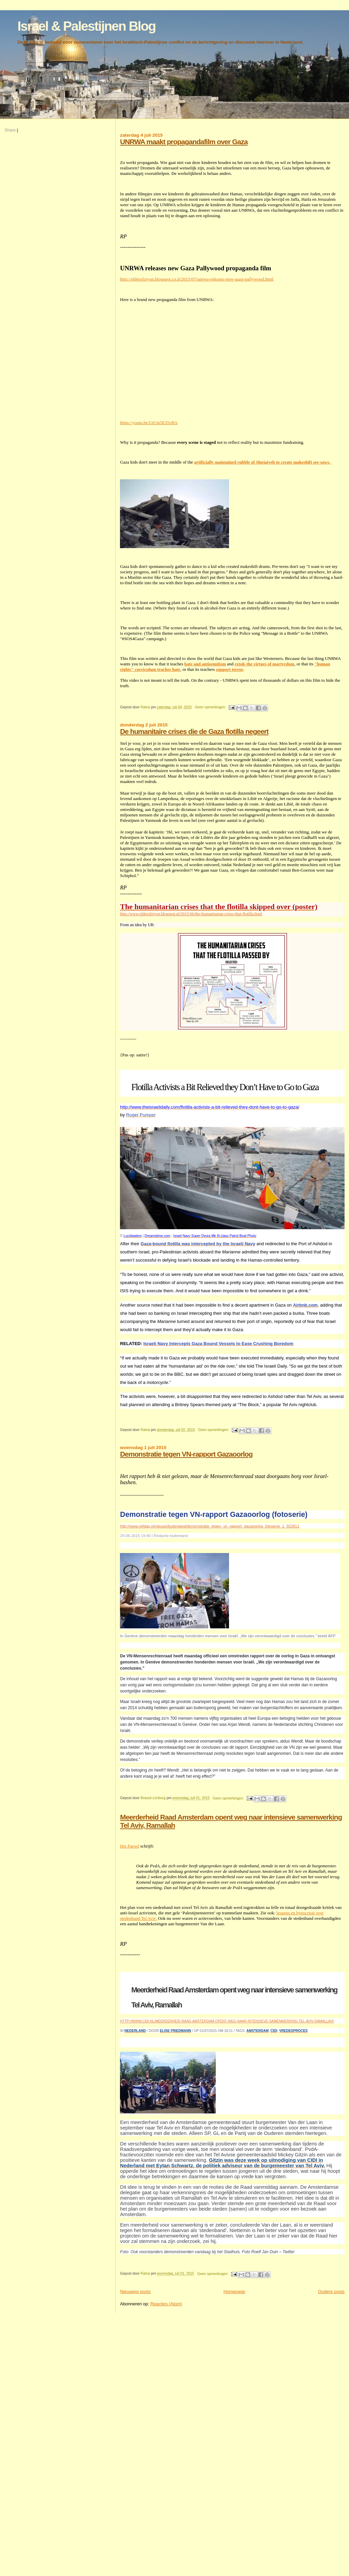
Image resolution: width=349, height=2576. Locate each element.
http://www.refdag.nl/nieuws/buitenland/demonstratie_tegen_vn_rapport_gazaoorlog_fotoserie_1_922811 (209, 1526)
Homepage (234, 2291)
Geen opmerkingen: (211, 707)
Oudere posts (331, 2291)
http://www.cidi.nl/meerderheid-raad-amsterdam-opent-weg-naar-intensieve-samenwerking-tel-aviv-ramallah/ (227, 2021)
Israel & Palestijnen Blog (86, 26)
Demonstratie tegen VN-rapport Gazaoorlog (186, 1454)
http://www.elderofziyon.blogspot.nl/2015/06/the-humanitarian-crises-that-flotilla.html (191, 914)
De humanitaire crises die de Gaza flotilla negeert (194, 731)
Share (10, 130)
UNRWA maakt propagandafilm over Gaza (183, 142)
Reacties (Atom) (166, 2303)
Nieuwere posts (135, 2291)
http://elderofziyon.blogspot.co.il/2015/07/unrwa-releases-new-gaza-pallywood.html (196, 279)
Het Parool (129, 1846)
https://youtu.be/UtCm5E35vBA (149, 422)
